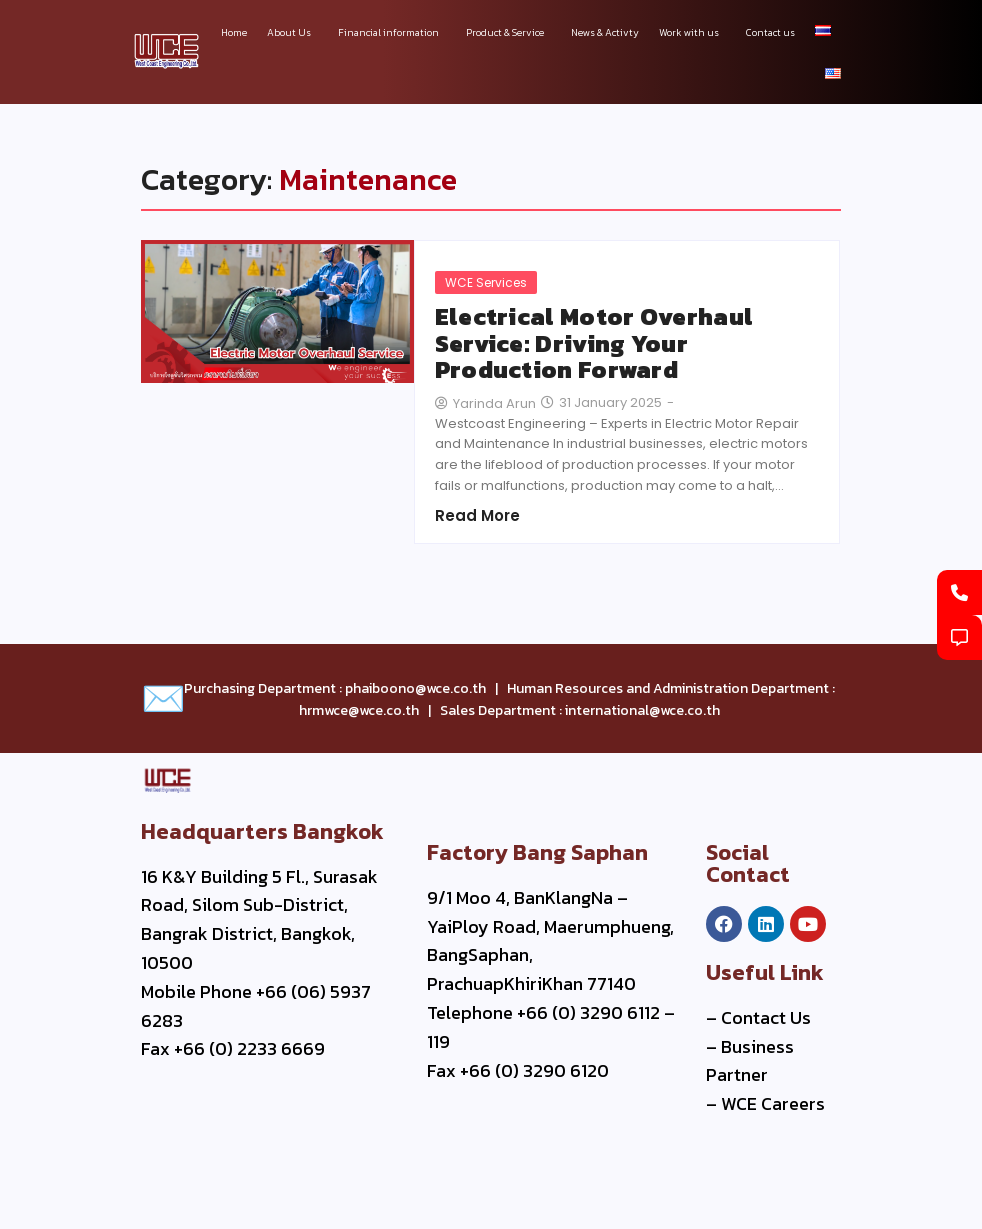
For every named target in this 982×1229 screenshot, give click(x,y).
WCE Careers (773, 1103)
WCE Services (486, 282)
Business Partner (750, 1061)
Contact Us (766, 1017)
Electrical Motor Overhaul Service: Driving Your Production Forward (594, 343)
